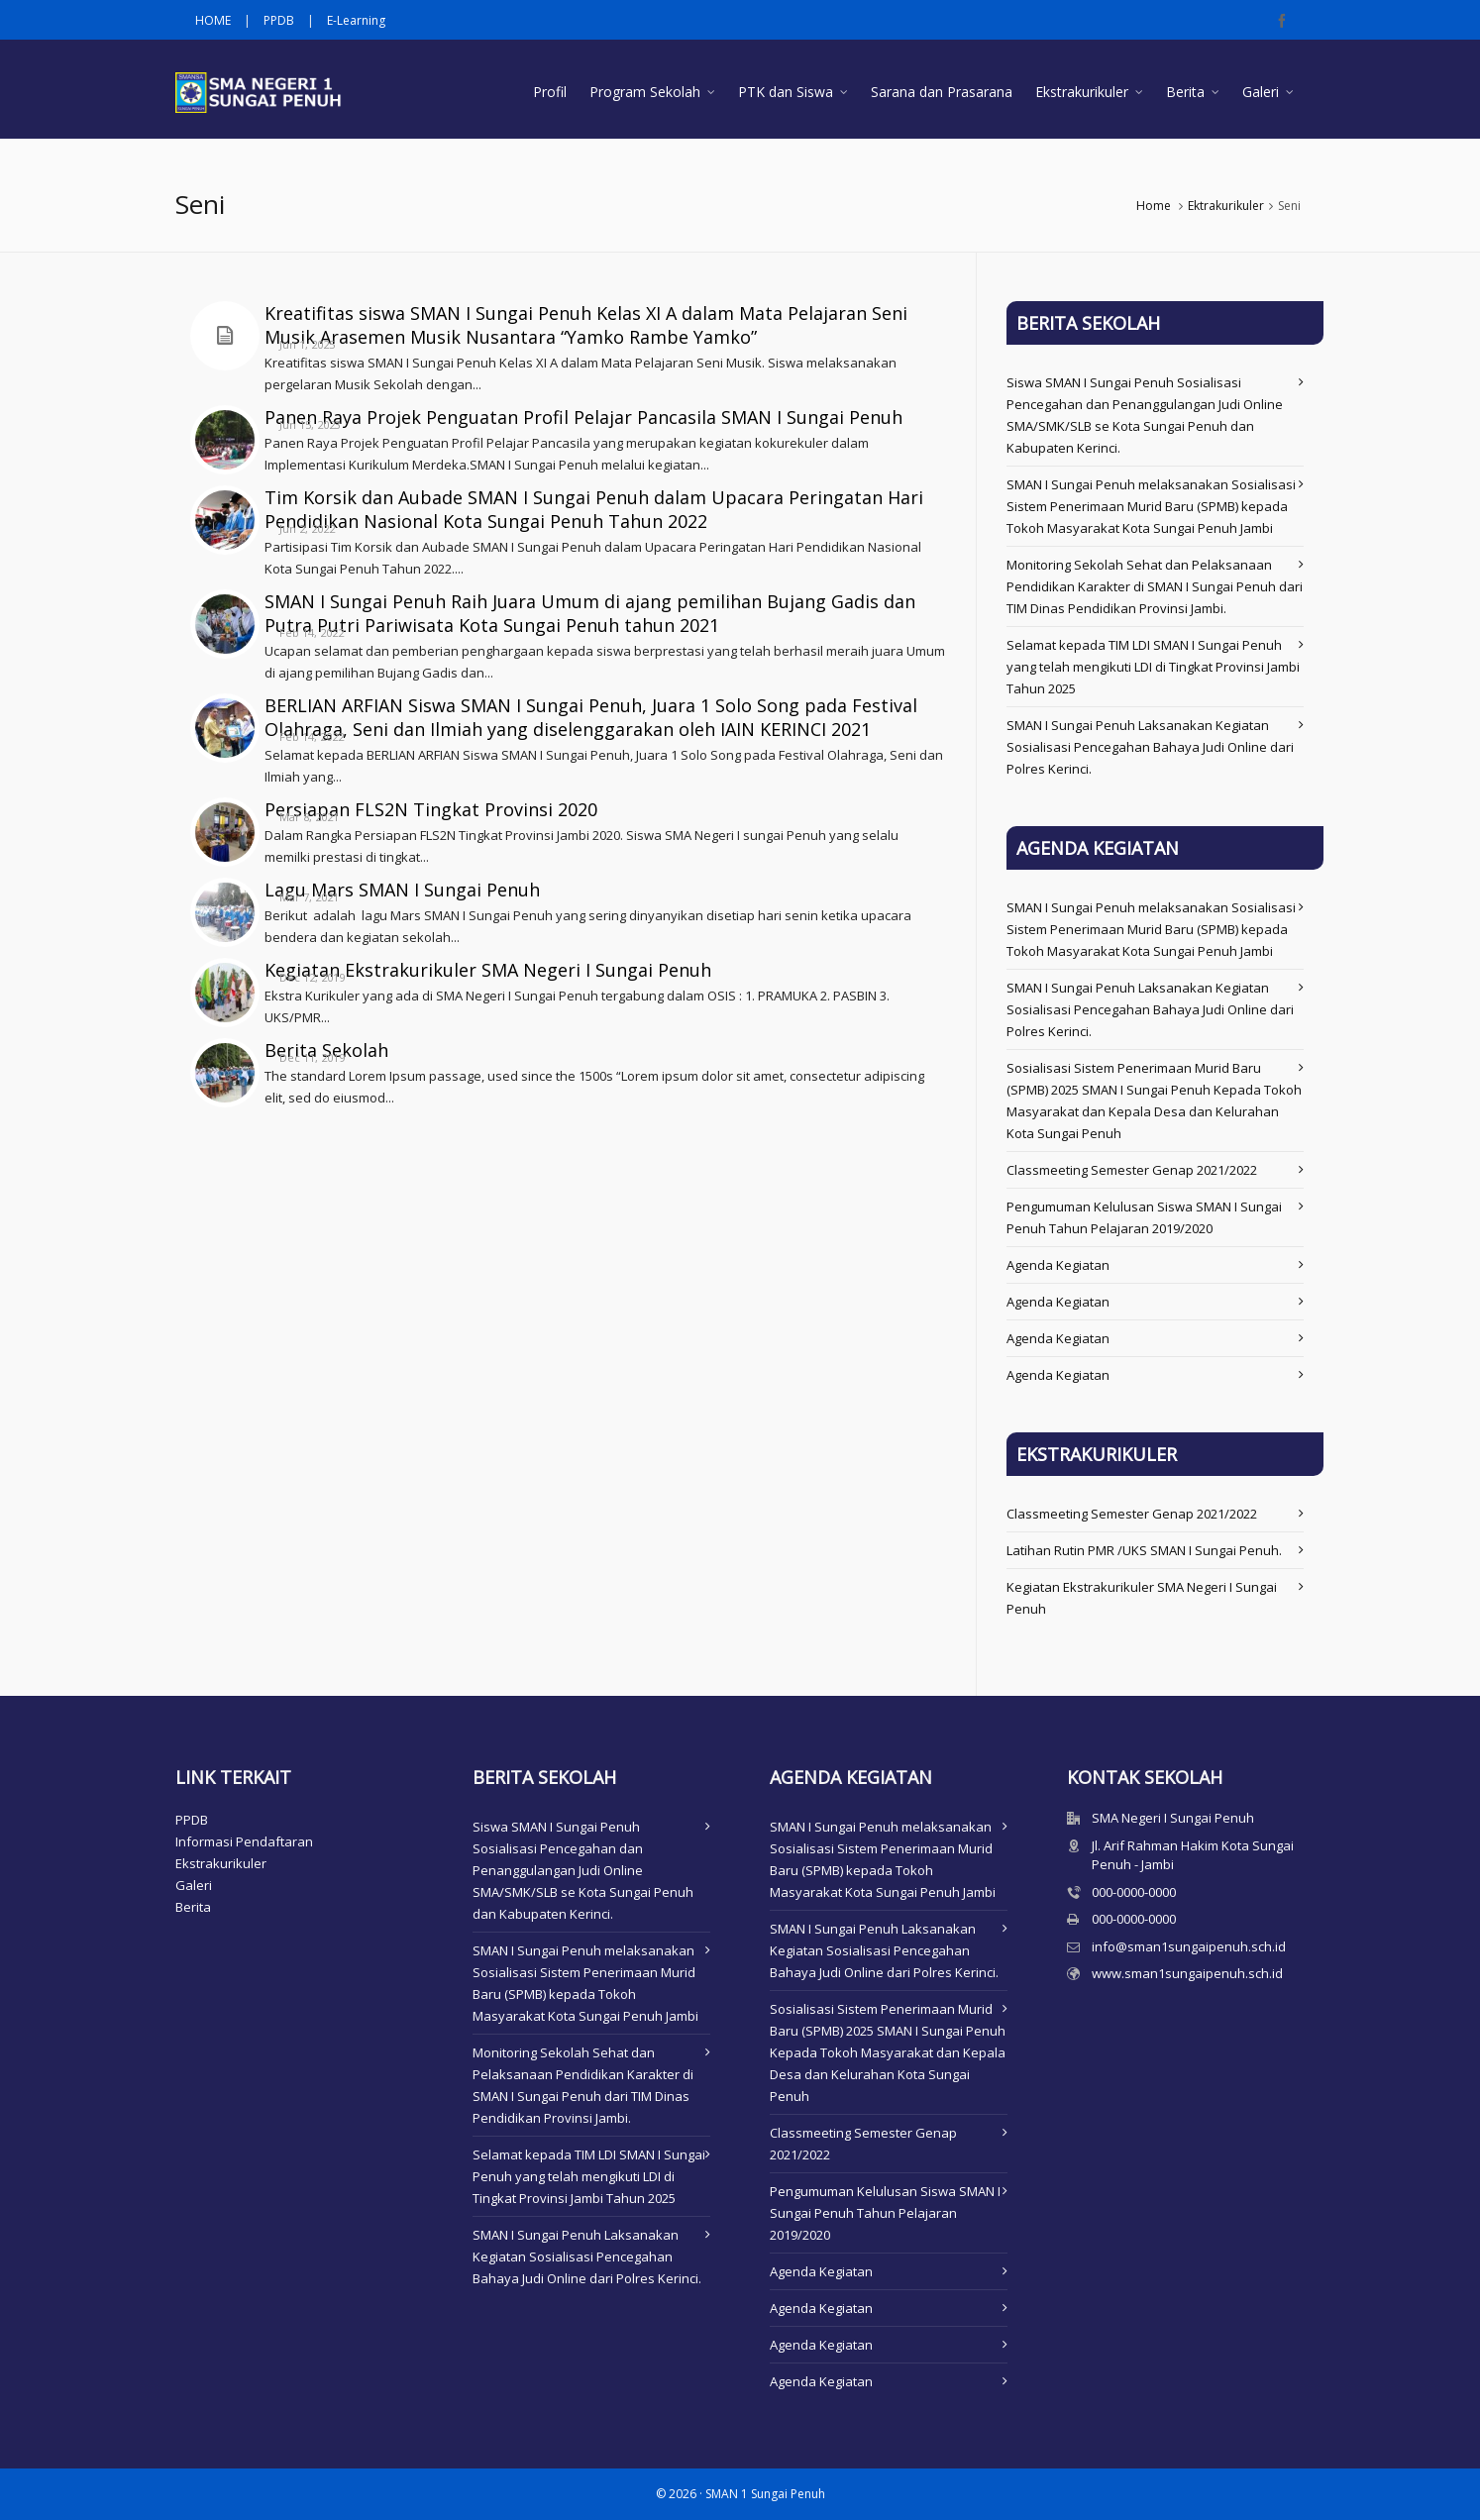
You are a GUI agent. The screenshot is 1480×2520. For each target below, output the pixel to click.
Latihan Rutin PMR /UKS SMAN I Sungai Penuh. (1144, 1550)
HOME (213, 20)
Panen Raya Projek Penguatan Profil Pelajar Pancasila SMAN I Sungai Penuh (583, 417)
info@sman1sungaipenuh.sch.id (1189, 1946)
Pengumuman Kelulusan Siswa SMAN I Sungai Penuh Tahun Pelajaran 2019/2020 (885, 2213)
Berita (193, 1907)
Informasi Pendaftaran (244, 1841)
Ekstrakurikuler (220, 1863)
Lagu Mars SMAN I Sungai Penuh (402, 889)
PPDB (279, 20)
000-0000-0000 (1134, 1892)
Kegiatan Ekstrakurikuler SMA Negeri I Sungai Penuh (487, 970)
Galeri (193, 1885)
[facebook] (1285, 21)
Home (1153, 205)
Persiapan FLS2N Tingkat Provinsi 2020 (430, 809)
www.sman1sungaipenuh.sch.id (1187, 1973)
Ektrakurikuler (1226, 205)
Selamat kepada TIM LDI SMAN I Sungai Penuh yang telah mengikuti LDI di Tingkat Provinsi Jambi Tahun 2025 (1153, 666)
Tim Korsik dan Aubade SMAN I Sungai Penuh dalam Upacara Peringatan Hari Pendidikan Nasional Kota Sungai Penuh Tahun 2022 (593, 509)
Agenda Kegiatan (1058, 1265)
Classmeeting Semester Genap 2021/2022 (1131, 1170)
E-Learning (356, 20)
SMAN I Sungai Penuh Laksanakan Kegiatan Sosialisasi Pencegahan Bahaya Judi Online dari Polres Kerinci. (1150, 747)
